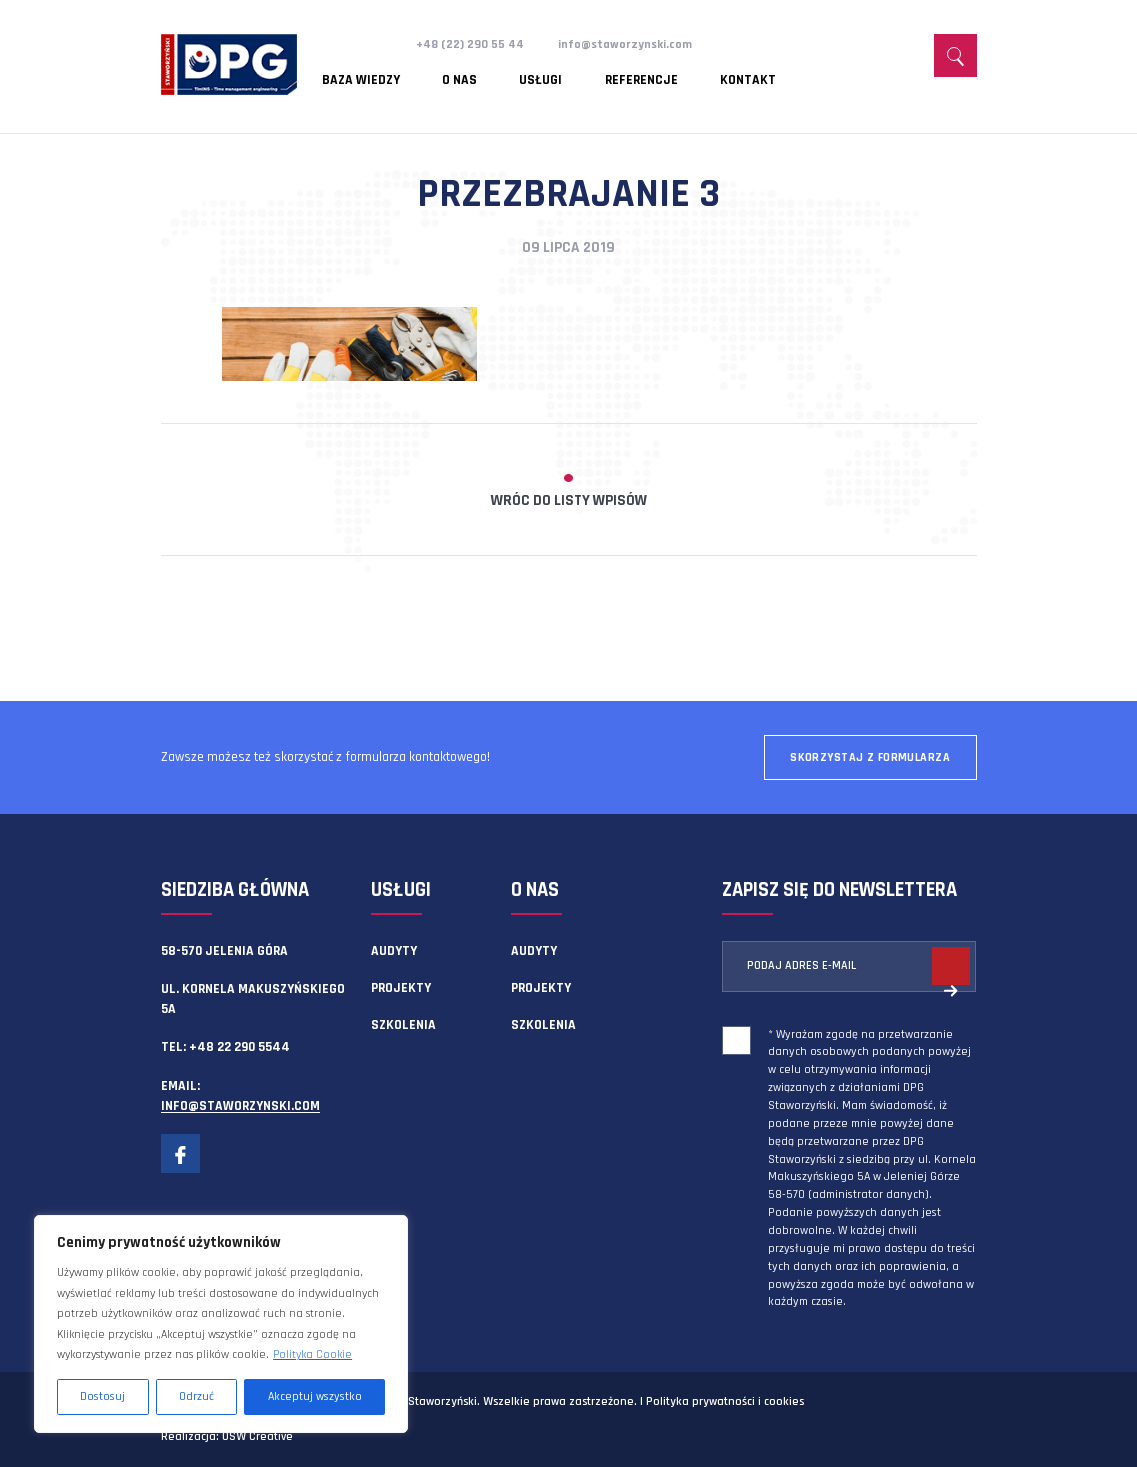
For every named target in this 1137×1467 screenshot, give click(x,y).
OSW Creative (257, 1436)
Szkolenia (403, 1025)
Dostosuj (102, 1396)
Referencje (591, 75)
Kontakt (681, 75)
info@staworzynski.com (633, 44)
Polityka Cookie (312, 1354)
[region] (221, 1324)
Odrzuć (196, 1396)
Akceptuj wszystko (315, 1396)
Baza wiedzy (361, 75)
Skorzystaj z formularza (870, 757)
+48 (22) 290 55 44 (472, 44)
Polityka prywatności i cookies (725, 1401)
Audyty (394, 951)
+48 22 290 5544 (239, 1047)
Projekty (401, 988)
